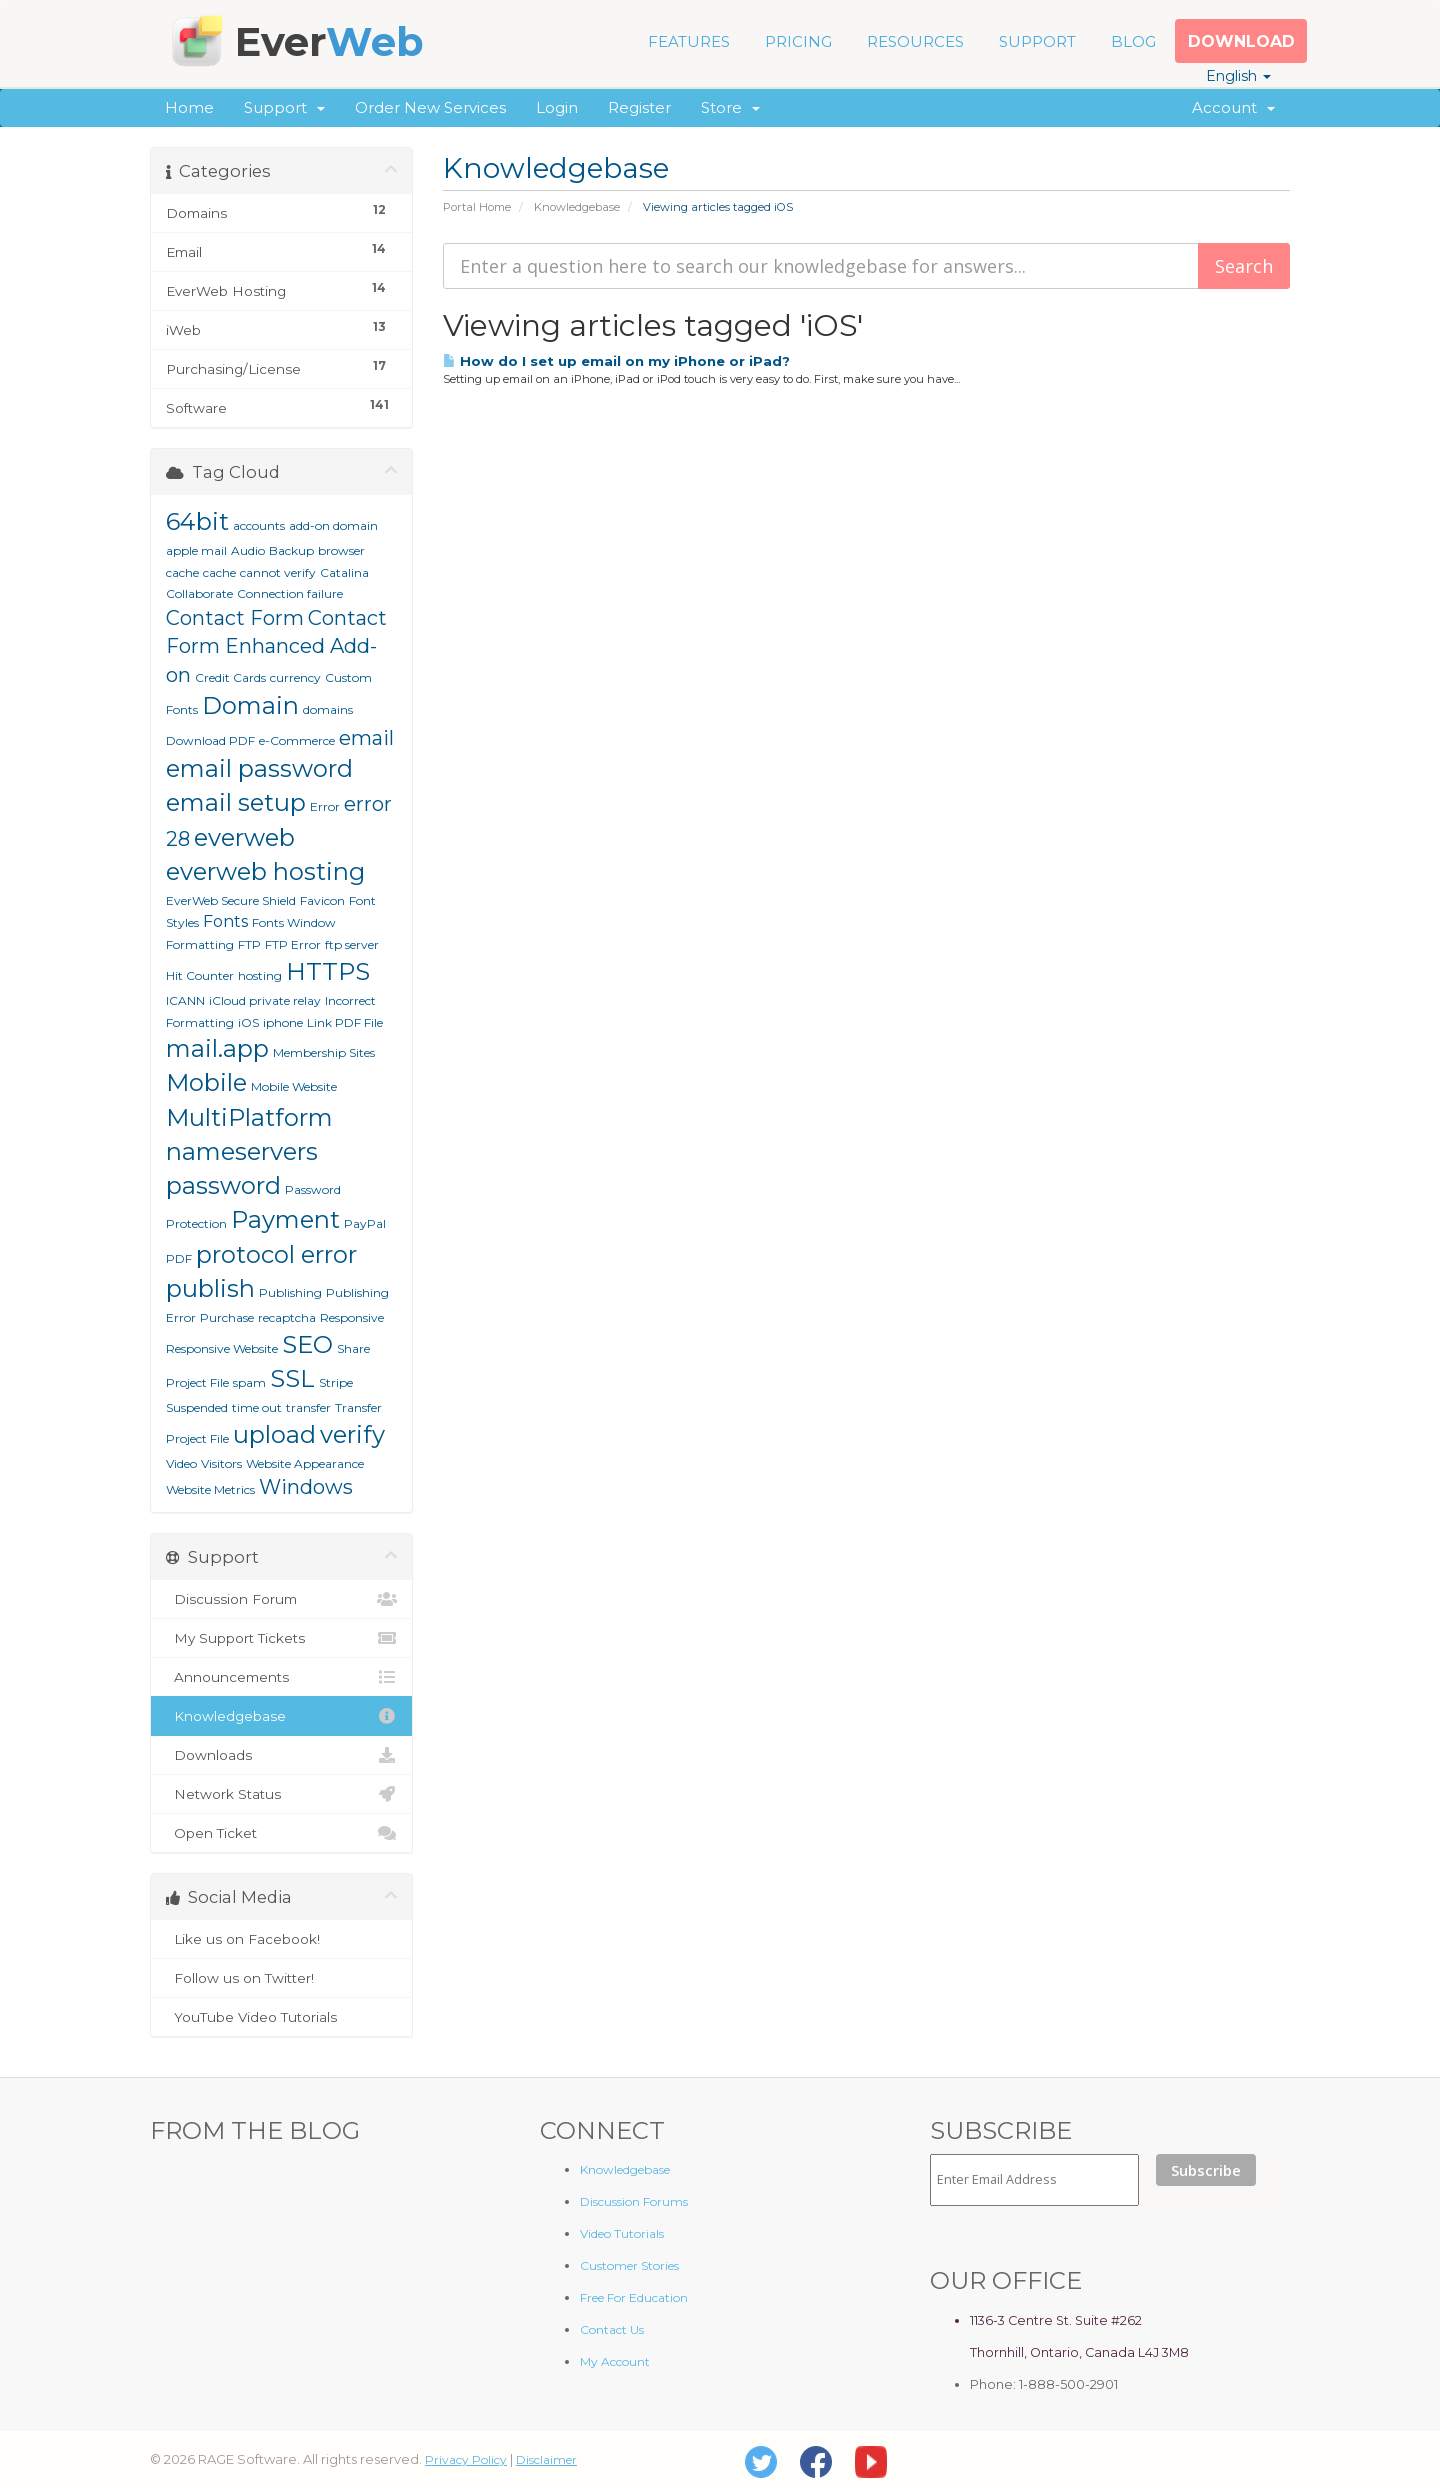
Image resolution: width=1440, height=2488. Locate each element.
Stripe (336, 1382)
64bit (197, 521)
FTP (249, 944)
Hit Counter (200, 975)
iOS (248, 1022)
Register (639, 107)
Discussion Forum (281, 1599)
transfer (308, 1407)
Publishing (290, 1292)
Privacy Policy (466, 2459)
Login (557, 107)
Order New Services (430, 107)
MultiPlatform (249, 1117)
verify (352, 1434)
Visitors (221, 1463)
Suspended (197, 1407)
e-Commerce (297, 740)
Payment (285, 1219)
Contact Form (235, 618)
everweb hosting (265, 871)
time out (257, 1407)
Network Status (281, 1794)
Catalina (344, 572)
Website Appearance (305, 1463)
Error (325, 806)
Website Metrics (210, 1489)
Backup (291, 550)
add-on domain (333, 525)
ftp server (352, 944)
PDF (179, 1258)
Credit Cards (230, 677)
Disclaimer (546, 2459)
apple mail (196, 550)
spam (249, 1382)
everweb (244, 837)
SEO (307, 1344)
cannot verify (278, 572)
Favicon (322, 900)
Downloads (281, 1755)
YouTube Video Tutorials (281, 2017)
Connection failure (290, 593)
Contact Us (612, 2329)
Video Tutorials (622, 2233)
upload (274, 1434)
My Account (615, 2361)
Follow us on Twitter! (281, 1978)
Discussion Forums (634, 2201)
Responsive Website (222, 1348)
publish (210, 1288)
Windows (306, 1487)
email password (259, 768)
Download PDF (210, 740)
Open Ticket (281, 1833)
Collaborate (199, 593)
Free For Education (634, 2297)
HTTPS (328, 971)
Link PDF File (345, 1022)
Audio (248, 550)
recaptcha (287, 1317)
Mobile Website (294, 1086)
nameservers (242, 1151)
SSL (292, 1378)
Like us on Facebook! (281, 1939)
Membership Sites (324, 1052)
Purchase (227, 1317)
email (366, 738)
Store (730, 107)
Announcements (281, 1677)
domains (328, 709)
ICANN (185, 1000)
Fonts (225, 921)
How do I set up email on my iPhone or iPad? (616, 361)
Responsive (352, 1317)
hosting (260, 975)
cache (219, 572)
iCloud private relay (265, 1000)
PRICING (798, 41)
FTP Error (293, 944)
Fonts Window (294, 922)
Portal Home (477, 207)
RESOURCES (915, 41)
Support (284, 107)
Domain (250, 705)
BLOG (1133, 41)
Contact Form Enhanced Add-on (276, 646)
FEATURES (689, 41)
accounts (259, 525)
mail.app (217, 1048)
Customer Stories (629, 2265)
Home (189, 107)
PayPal (365, 1223)
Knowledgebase (577, 207)
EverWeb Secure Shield (231, 900)
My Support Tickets (281, 1638)
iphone (283, 1022)
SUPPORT (1037, 41)
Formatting (200, 944)
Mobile (206, 1082)
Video (181, 1463)
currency (295, 677)
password (223, 1185)
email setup (236, 802)
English (1238, 76)
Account (1233, 107)
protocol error (276, 1254)
